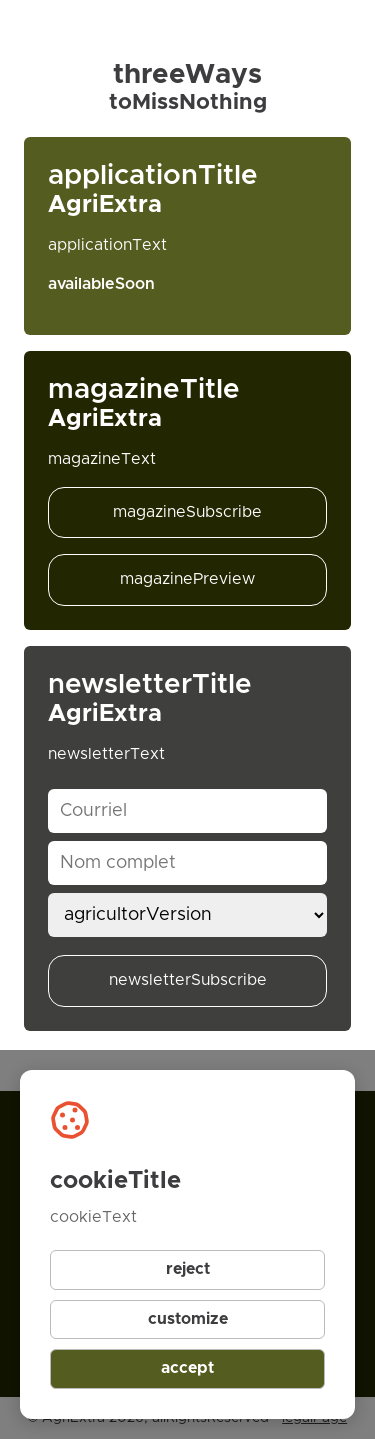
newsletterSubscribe (188, 980)
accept (187, 1368)
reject (188, 1269)
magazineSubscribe (187, 512)
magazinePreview (187, 579)
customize (188, 1319)
